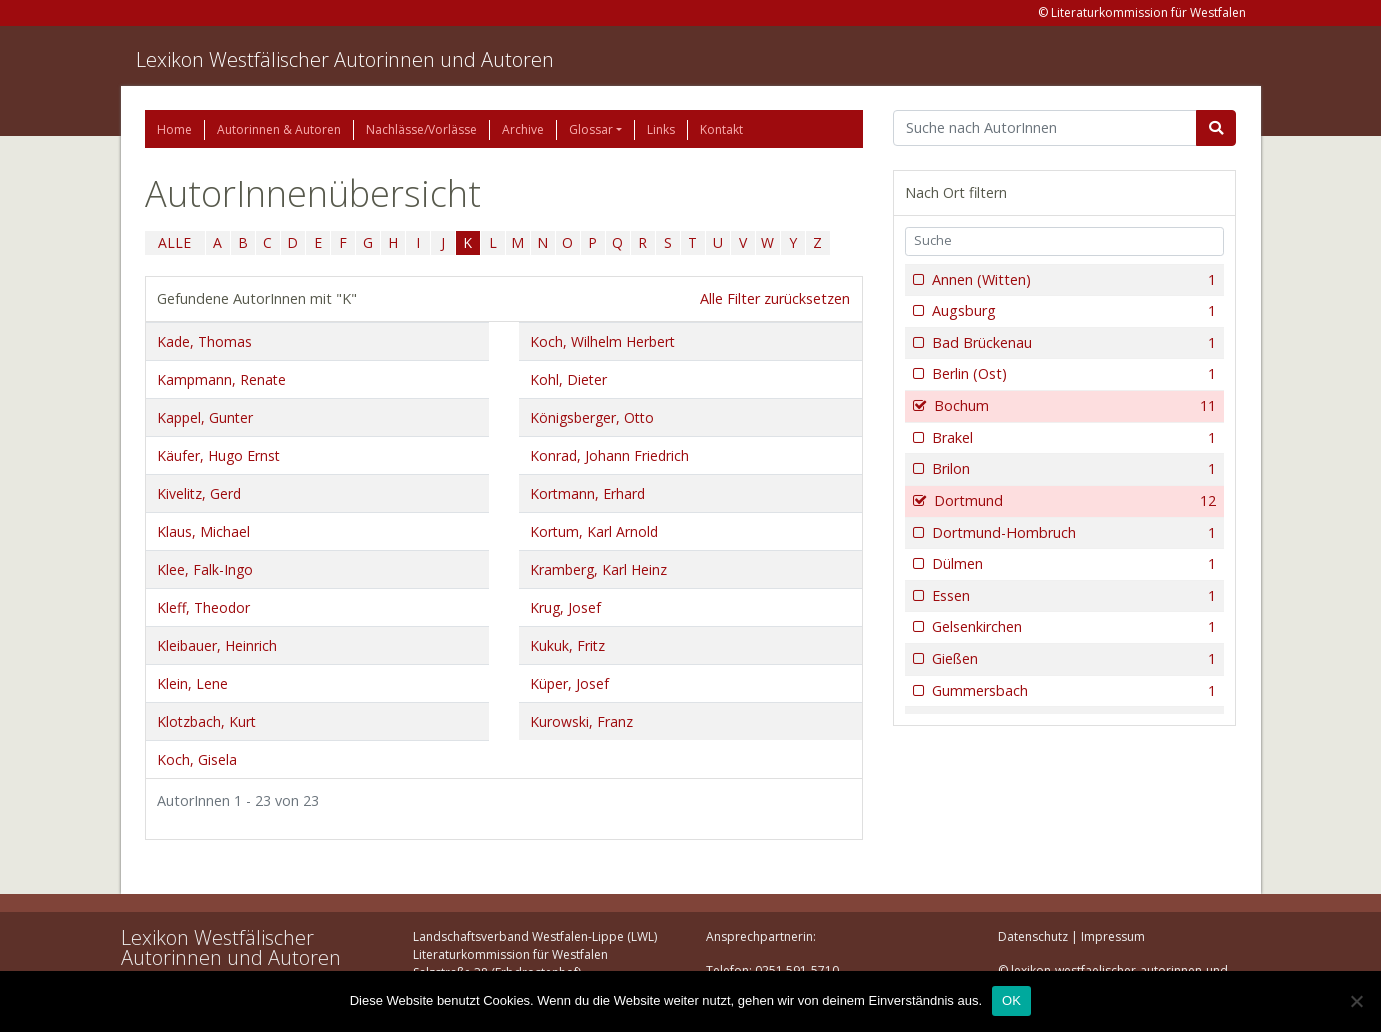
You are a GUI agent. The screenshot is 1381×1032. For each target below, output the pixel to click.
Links (661, 129)
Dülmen (1072, 564)
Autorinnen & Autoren (279, 129)
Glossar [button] (591, 129)
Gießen (1072, 659)
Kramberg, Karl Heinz (598, 569)
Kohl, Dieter (568, 379)
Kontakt (721, 129)
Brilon (1072, 469)
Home (174, 129)
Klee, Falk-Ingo (205, 569)
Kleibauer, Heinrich (217, 645)
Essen (1072, 596)
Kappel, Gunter (205, 417)
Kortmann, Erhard (587, 493)
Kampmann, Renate (221, 379)
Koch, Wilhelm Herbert (602, 341)
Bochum (1073, 406)
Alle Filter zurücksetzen (775, 298)
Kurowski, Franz (581, 721)
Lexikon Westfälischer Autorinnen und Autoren (345, 59)
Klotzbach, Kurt (206, 721)
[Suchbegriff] (1045, 128)
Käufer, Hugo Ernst (218, 455)
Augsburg (1072, 311)
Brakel (1072, 438)
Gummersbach (1072, 691)
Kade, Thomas (204, 341)
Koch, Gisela (197, 759)
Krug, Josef (565, 607)
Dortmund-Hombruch (1072, 533)
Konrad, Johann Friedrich (609, 455)
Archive (523, 129)
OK (1011, 1000)
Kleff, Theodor (203, 607)
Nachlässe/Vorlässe (421, 129)
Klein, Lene (192, 683)
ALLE (174, 242)
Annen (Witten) (1072, 280)
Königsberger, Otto (592, 417)
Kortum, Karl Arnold (594, 531)
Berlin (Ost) (1072, 374)
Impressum (1113, 936)
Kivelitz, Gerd (199, 493)
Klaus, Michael (203, 531)
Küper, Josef (569, 683)
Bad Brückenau (1072, 343)
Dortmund (1073, 501)
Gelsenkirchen (1072, 627)
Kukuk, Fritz (567, 645)
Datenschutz (1033, 936)
